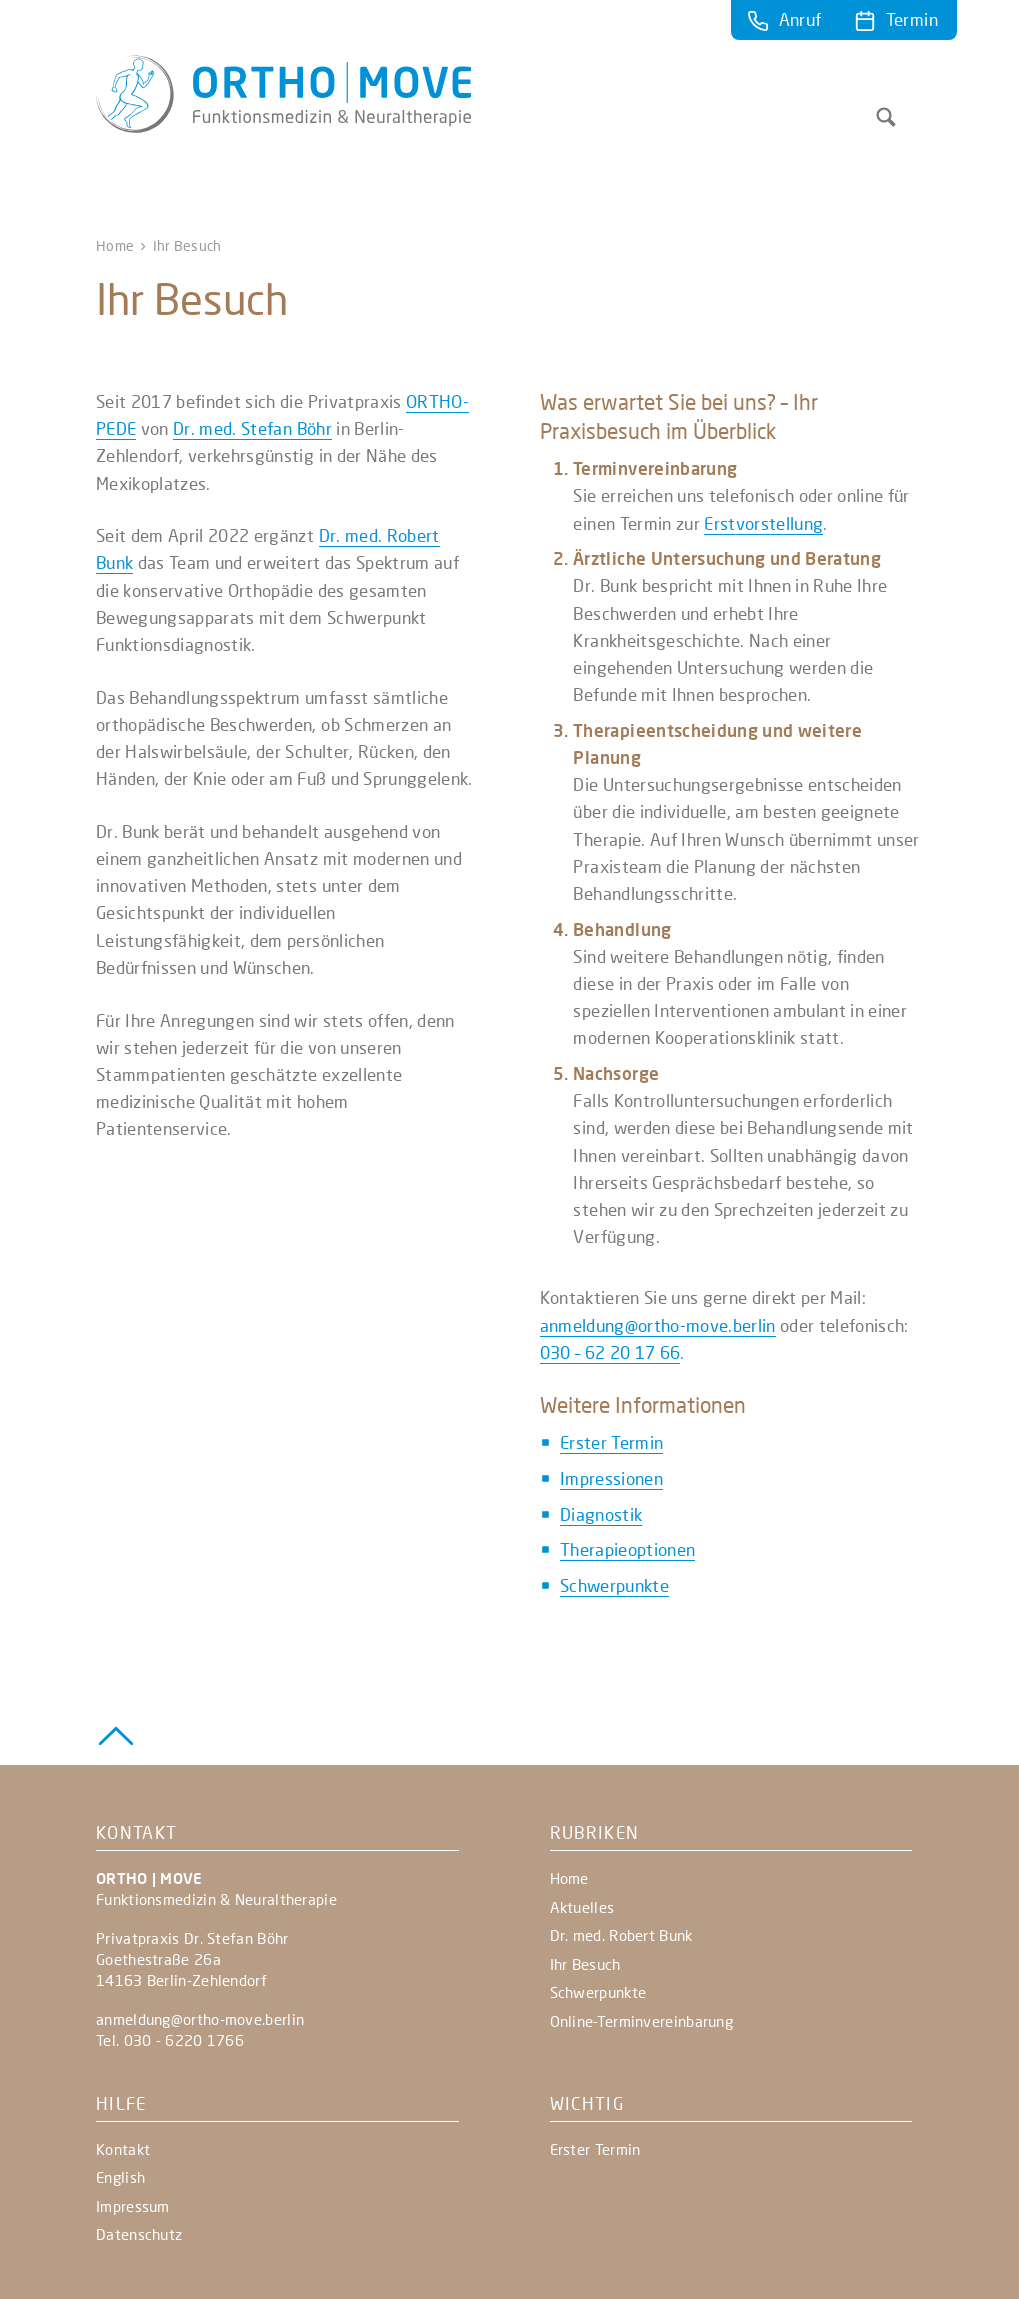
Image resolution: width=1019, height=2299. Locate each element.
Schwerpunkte (614, 1585)
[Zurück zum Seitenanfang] (116, 1733)
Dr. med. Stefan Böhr (252, 428)
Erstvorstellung (763, 523)
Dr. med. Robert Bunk (621, 1935)
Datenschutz (139, 2234)
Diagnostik (601, 1514)
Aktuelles (582, 1907)
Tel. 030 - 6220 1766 (170, 2040)
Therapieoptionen (627, 1549)
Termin (912, 19)
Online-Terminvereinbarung (642, 2021)
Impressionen (611, 1478)
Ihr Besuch (585, 1964)
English (120, 2177)
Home (115, 245)
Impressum (133, 2206)
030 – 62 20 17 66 (610, 1352)
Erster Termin (611, 1442)
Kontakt (123, 2149)
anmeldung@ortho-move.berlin (658, 1325)
